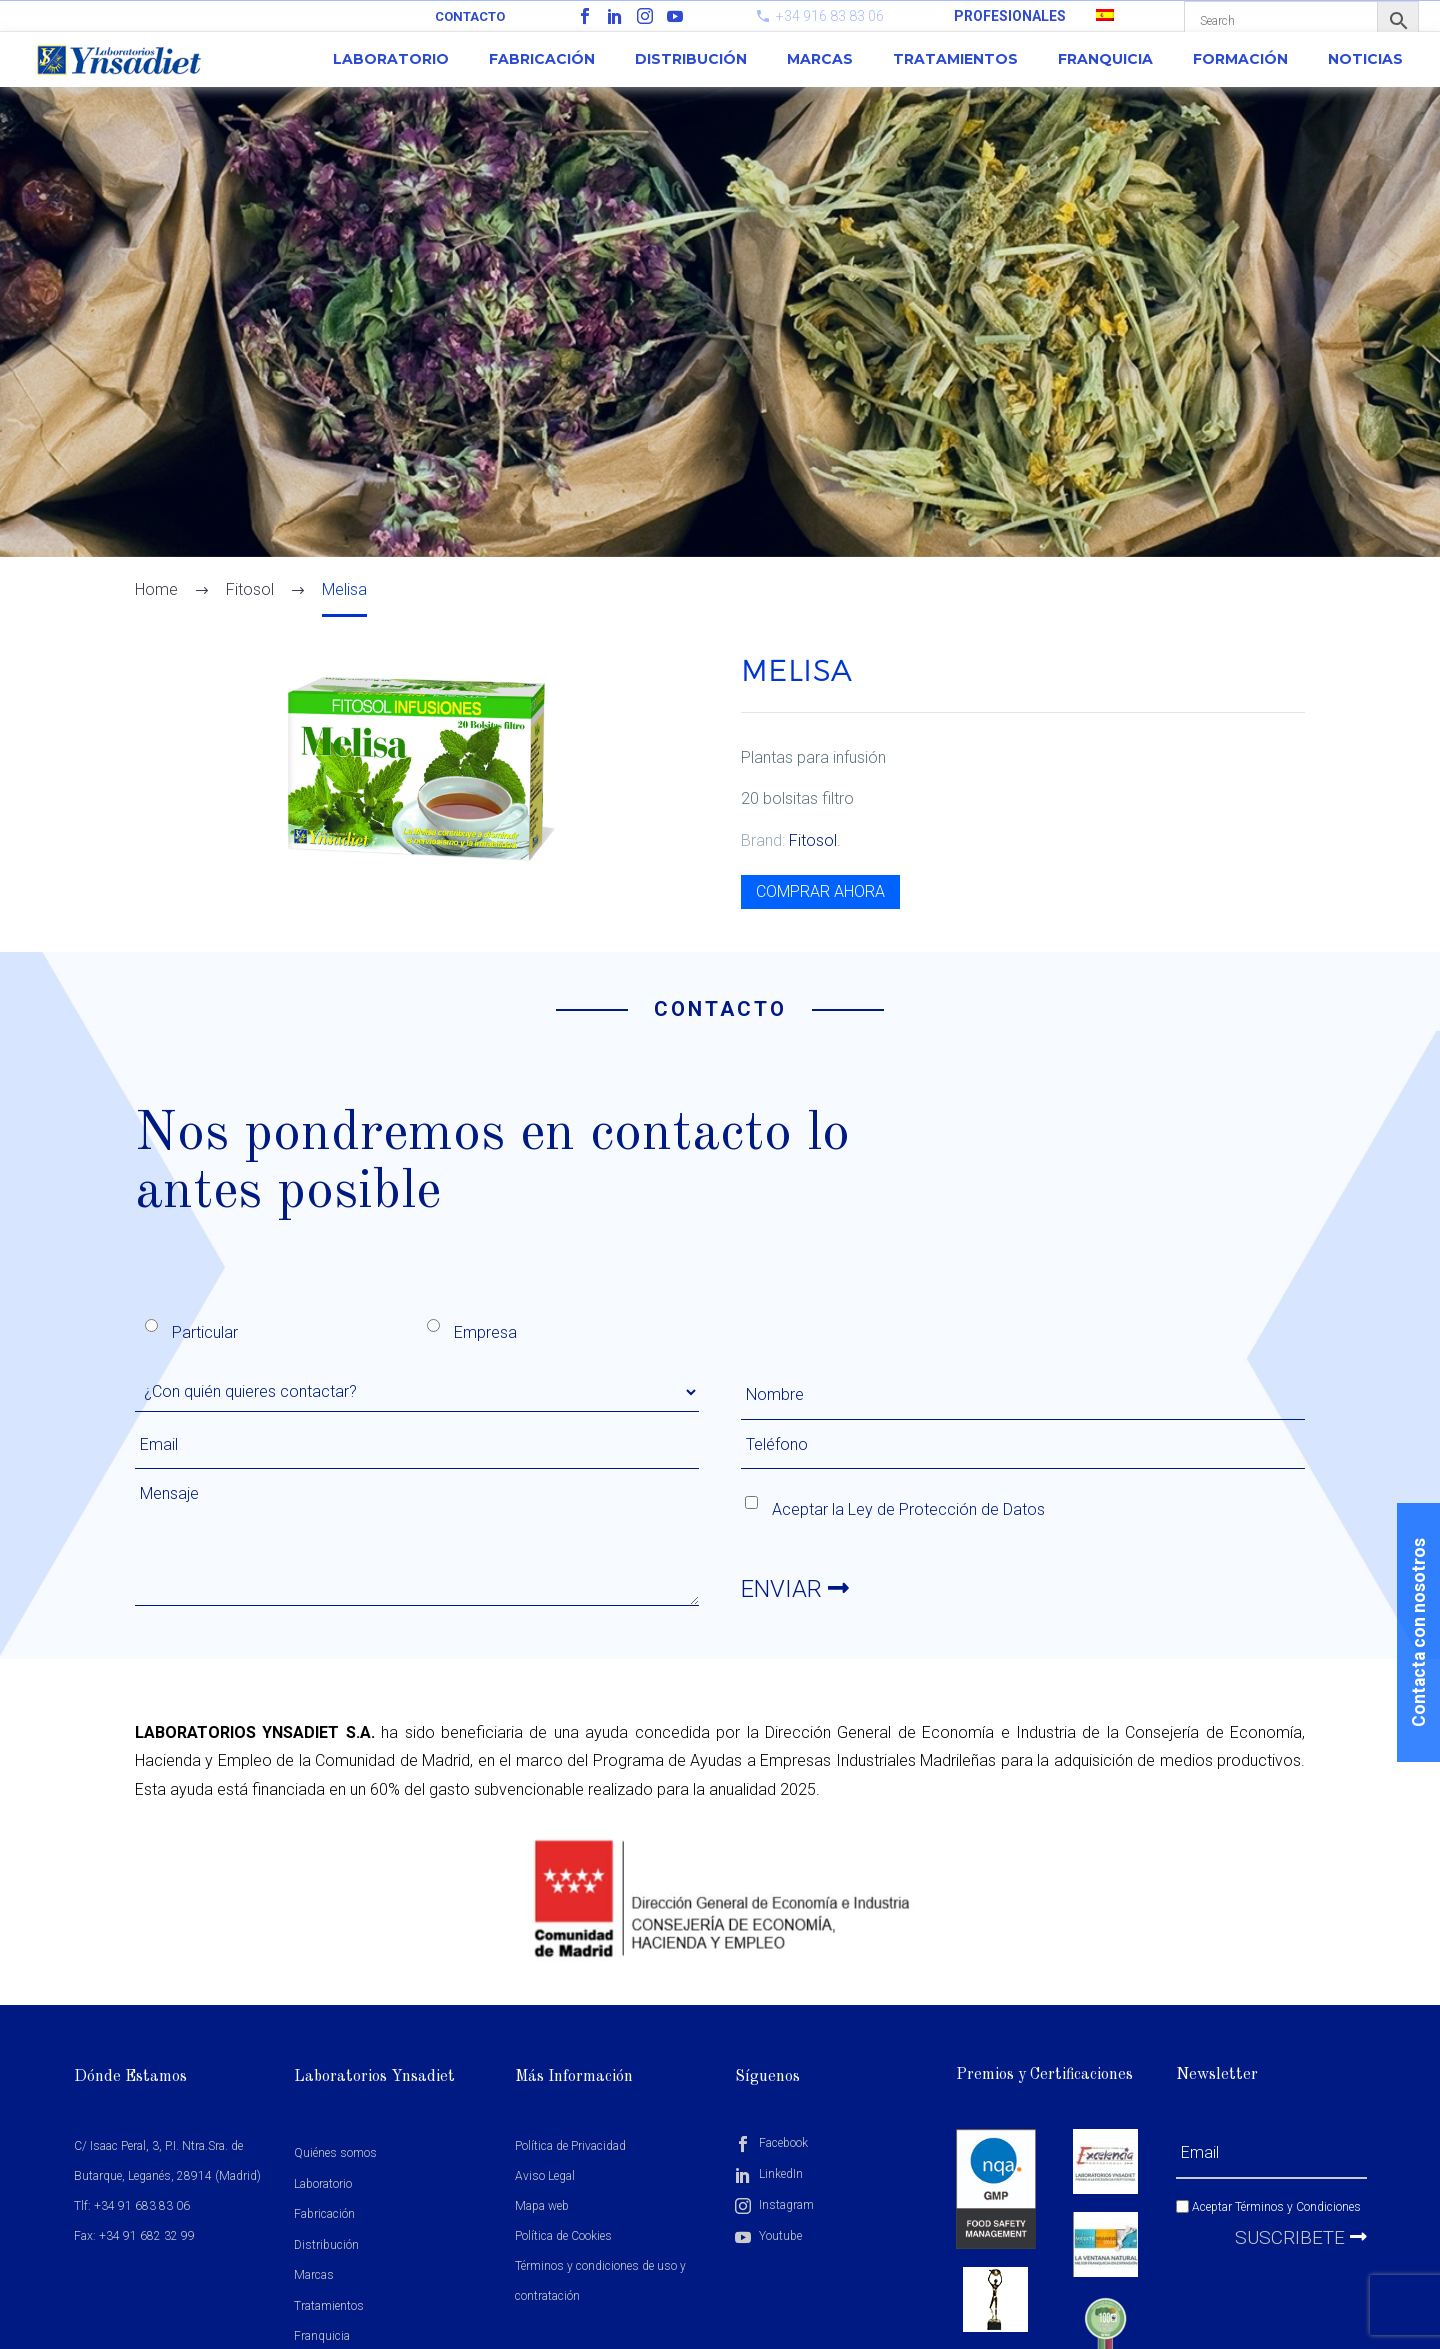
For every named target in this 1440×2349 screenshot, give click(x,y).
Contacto (470, 16)
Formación (1240, 59)
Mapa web (542, 2206)
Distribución (691, 59)
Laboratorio (391, 59)
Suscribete (1301, 2237)
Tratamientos (955, 59)
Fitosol (813, 840)
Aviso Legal (545, 2176)
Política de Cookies (563, 2236)
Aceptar (1268, 2207)
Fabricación (542, 59)
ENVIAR (795, 1589)
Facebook (771, 2143)
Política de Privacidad (570, 2146)
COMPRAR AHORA (820, 891)
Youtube (768, 2236)
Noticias (1365, 59)
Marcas (820, 59)
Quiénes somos (335, 2153)
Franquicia (1105, 59)
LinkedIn (769, 2174)
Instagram (774, 2205)
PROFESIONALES (1010, 16)
